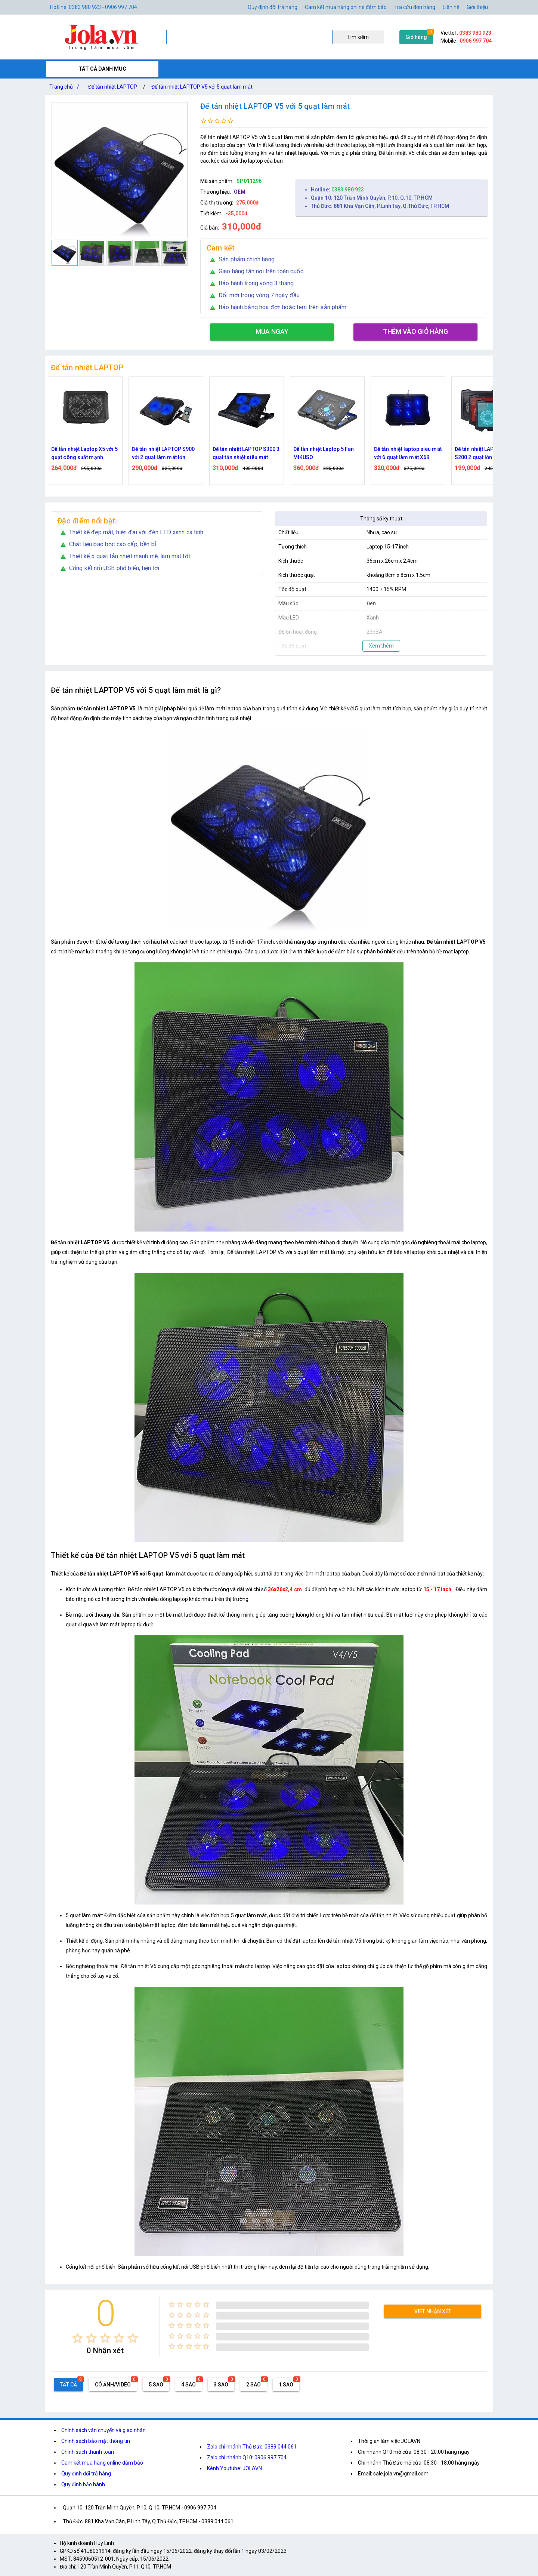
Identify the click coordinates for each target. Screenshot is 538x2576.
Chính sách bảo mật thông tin (95, 2441)
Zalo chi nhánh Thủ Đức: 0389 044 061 (252, 2447)
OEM (239, 192)
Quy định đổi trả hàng (272, 7)
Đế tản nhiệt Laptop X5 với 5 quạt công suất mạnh (84, 453)
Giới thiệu (477, 7)
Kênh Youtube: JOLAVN (234, 2468)
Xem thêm (381, 646)
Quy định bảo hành (83, 2484)
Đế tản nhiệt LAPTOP (112, 87)
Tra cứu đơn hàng (414, 7)
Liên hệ (451, 7)
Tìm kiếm (358, 37)
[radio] (77, 2338)
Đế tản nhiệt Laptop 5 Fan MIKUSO (323, 453)
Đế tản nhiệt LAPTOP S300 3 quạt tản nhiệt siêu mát (246, 453)
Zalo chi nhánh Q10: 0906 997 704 (247, 2457)
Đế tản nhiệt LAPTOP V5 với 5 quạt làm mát (202, 87)
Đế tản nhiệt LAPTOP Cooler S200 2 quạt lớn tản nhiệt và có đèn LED (488, 453)
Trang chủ (65, 87)
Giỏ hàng (416, 37)
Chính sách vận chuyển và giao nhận (103, 2430)
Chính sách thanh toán (87, 2452)
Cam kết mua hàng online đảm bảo (346, 7)
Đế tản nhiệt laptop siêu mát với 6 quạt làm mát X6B (408, 453)
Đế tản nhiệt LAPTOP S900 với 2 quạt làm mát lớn (163, 453)
